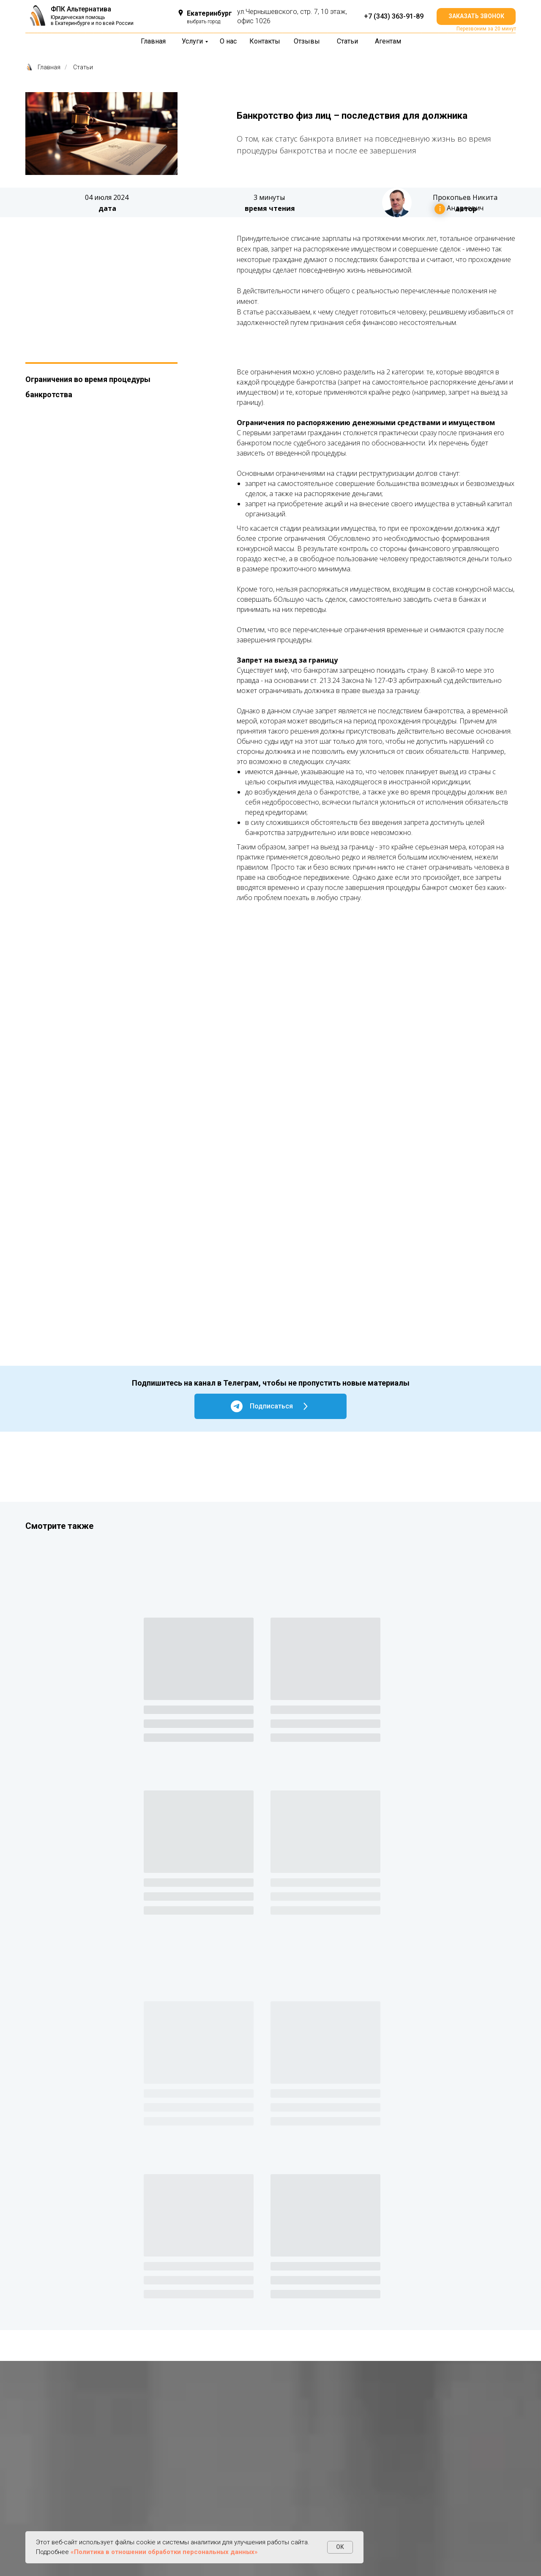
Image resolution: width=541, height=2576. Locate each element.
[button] (476, 16)
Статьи (83, 67)
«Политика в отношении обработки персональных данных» (164, 2552)
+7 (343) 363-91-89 (394, 16)
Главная (42, 67)
